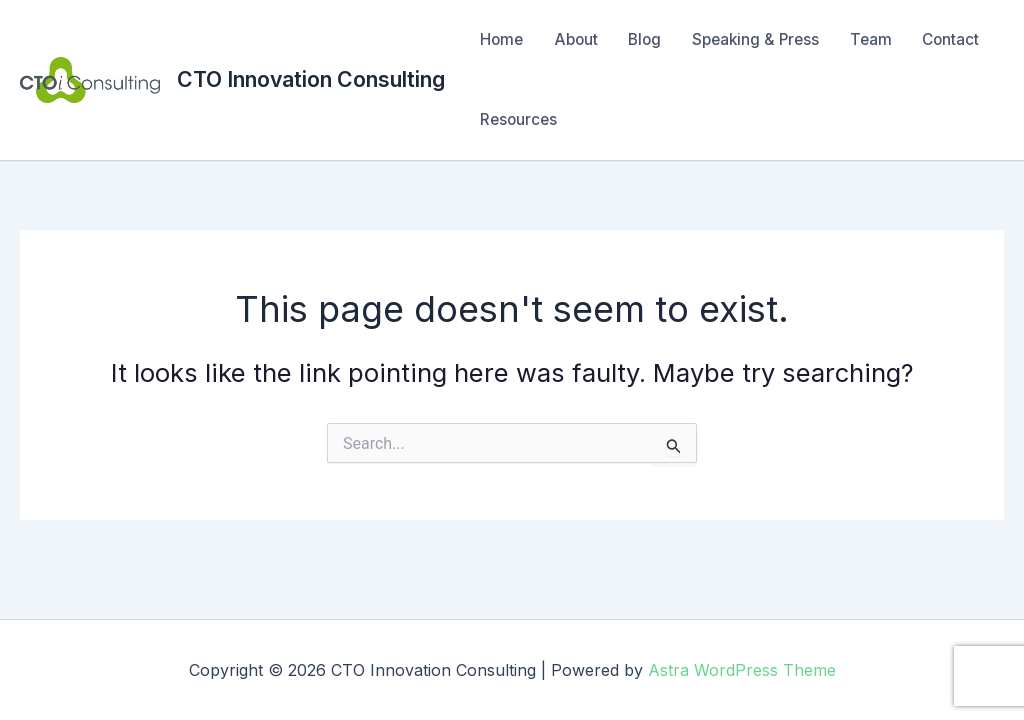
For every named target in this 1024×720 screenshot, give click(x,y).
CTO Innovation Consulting (311, 79)
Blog (644, 39)
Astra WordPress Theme (742, 670)
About (576, 39)
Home (501, 39)
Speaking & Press (755, 39)
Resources (518, 119)
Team (871, 39)
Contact (950, 39)
